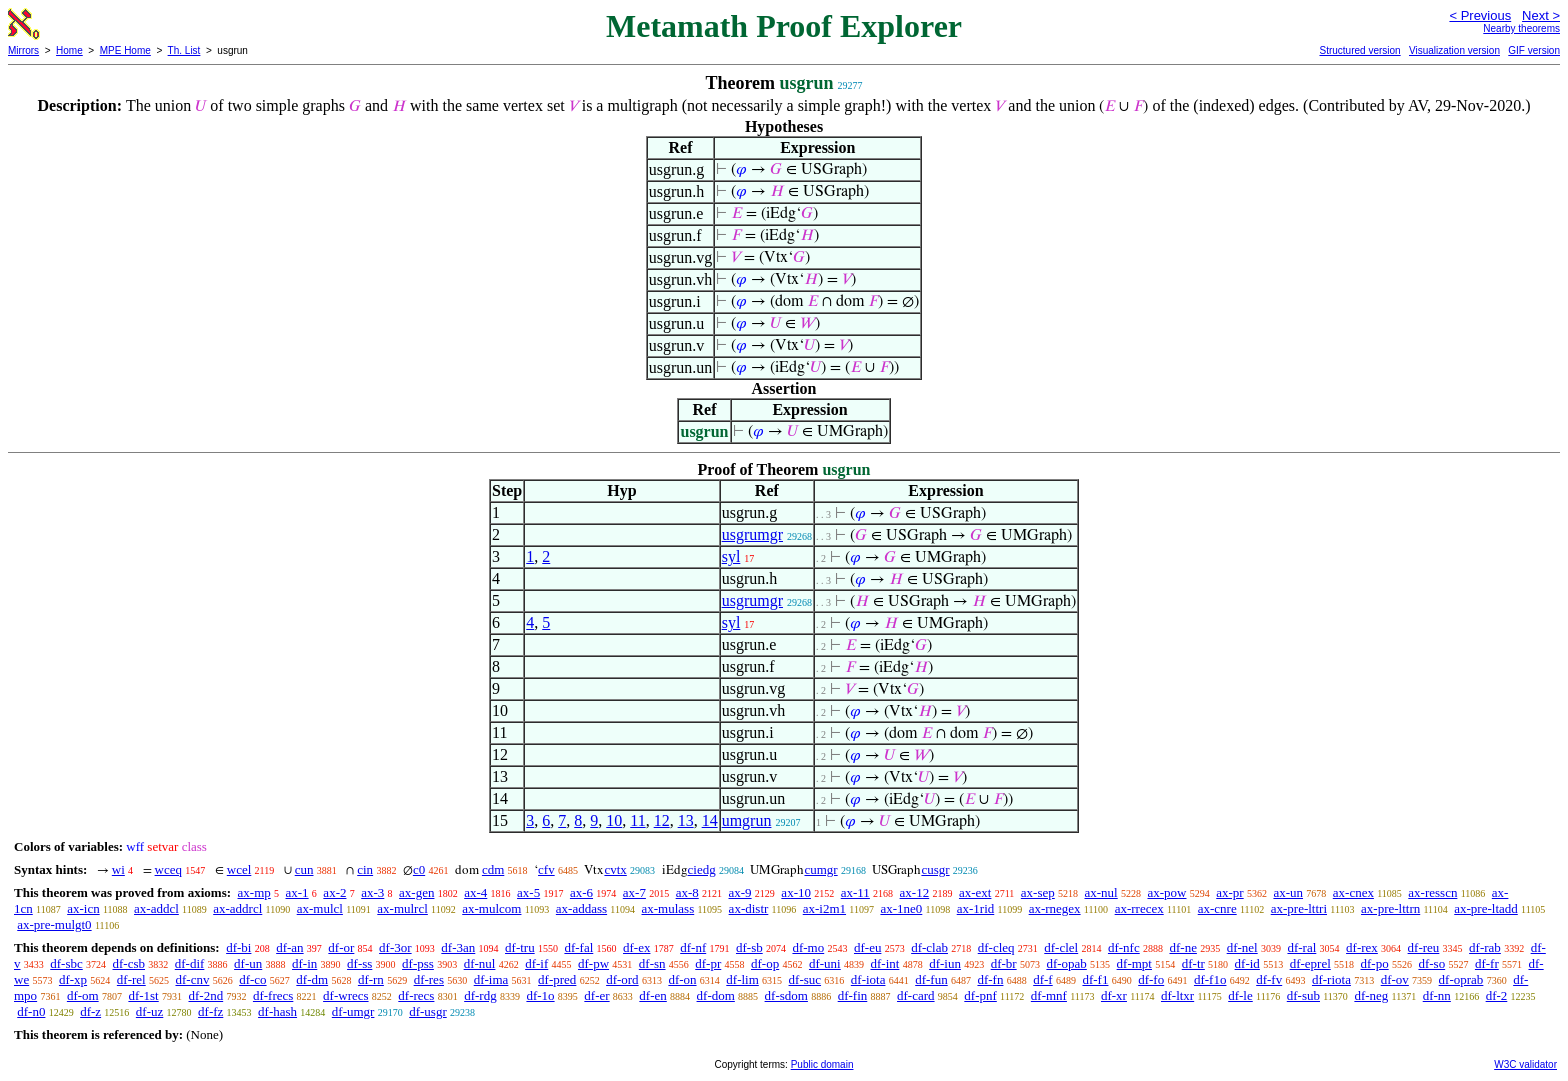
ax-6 (581, 892)
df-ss (359, 963)
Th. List (184, 50)
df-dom (716, 995)
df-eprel (1310, 963)
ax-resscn (1432, 892)
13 (686, 820)
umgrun (747, 820)
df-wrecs (345, 995)
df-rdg (480, 995)
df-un (248, 963)
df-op (765, 963)
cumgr (820, 869)
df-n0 (31, 1011)
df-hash (277, 1011)
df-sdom (786, 995)
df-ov (1395, 979)
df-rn (371, 979)
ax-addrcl (237, 908)
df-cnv (192, 979)
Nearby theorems (1521, 28)
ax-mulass (668, 908)
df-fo (1151, 979)
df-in (304, 963)
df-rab (1485, 947)
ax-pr (1229, 892)
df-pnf (980, 995)
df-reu (1424, 947)
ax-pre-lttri (1299, 908)
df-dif (190, 963)
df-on (682, 979)
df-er (596, 995)
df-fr (1487, 963)
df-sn (652, 963)
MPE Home (125, 50)
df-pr (708, 963)
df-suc (805, 979)
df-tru (520, 947)
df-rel (131, 979)
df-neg (1371, 995)
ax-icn (83, 908)
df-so (1431, 963)
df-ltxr (1177, 995)
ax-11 (855, 892)
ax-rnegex (1055, 908)
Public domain (822, 1064)
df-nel (1242, 947)
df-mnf (1049, 995)
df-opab (1066, 963)
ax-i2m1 (824, 908)
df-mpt (1134, 963)
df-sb (749, 947)
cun (304, 869)
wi (118, 869)
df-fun (931, 979)
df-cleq (996, 947)
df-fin (853, 995)
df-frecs (273, 995)
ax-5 (528, 892)
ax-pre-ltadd (1486, 908)
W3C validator (1525, 1064)
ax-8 (687, 892)
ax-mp (254, 892)
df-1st (143, 995)
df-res (429, 979)
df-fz (210, 1011)
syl (731, 556)
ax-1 (297, 892)
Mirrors (23, 50)
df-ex (636, 947)
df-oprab (1461, 979)
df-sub (1303, 995)
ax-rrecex (1139, 908)
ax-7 (634, 892)
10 (614, 820)
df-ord (622, 979)
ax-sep (1038, 892)
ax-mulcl (320, 908)
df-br (1004, 963)
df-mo (808, 947)
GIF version (1534, 50)
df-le (1240, 995)
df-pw (593, 963)
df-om (83, 995)
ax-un (1288, 892)
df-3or (395, 947)
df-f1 (1095, 979)
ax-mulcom (491, 908)
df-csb (129, 963)
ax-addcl (156, 908)
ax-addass (581, 908)
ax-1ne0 (901, 908)
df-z (90, 1011)
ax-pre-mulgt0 (54, 924)
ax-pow (1166, 892)
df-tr (1193, 963)
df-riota (1331, 979)
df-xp (73, 979)
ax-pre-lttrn (1390, 908)
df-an (289, 947)
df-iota (868, 979)
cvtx (615, 869)
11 (637, 820)
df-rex (1362, 947)
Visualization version (1454, 50)
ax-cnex (1353, 892)
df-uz (149, 1011)
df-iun (945, 963)
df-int (884, 963)
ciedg (702, 869)
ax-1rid (976, 908)
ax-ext (975, 892)
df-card (916, 995)
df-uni (825, 963)
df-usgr (428, 1011)
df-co (252, 979)
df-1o (540, 995)
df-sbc (66, 963)
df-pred (557, 979)
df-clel (1061, 947)
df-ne (1182, 947)
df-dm (312, 979)
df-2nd (206, 995)
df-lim (742, 979)
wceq (168, 869)
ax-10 (796, 892)
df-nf (693, 947)
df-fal (578, 947)
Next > (1541, 15)
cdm (493, 869)
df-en (652, 995)
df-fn (990, 979)
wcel (239, 869)
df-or (341, 947)
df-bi (238, 947)
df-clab (929, 947)
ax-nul (1101, 892)
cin (365, 869)
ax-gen (416, 892)
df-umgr (353, 1011)
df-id (1247, 963)
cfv (546, 869)
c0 (419, 869)
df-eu (867, 947)
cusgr (935, 869)
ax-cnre (1217, 908)
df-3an (458, 947)
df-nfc (1124, 947)
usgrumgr (752, 534)
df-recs (416, 995)
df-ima (491, 979)
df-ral (1301, 947)
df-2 (1497, 995)
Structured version (1359, 50)
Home (69, 50)
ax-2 (334, 892)
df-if (536, 963)
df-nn (1437, 995)
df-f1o (1210, 979)
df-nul (480, 963)
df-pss (418, 963)
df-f (1043, 979)
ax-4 (475, 892)
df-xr (1114, 995)
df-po (1375, 963)
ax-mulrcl (402, 908)
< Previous (1480, 15)
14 (710, 820)
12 (662, 820)
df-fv (1269, 979)
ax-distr (749, 908)
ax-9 (740, 892)
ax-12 (915, 892)
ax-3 (372, 892)
